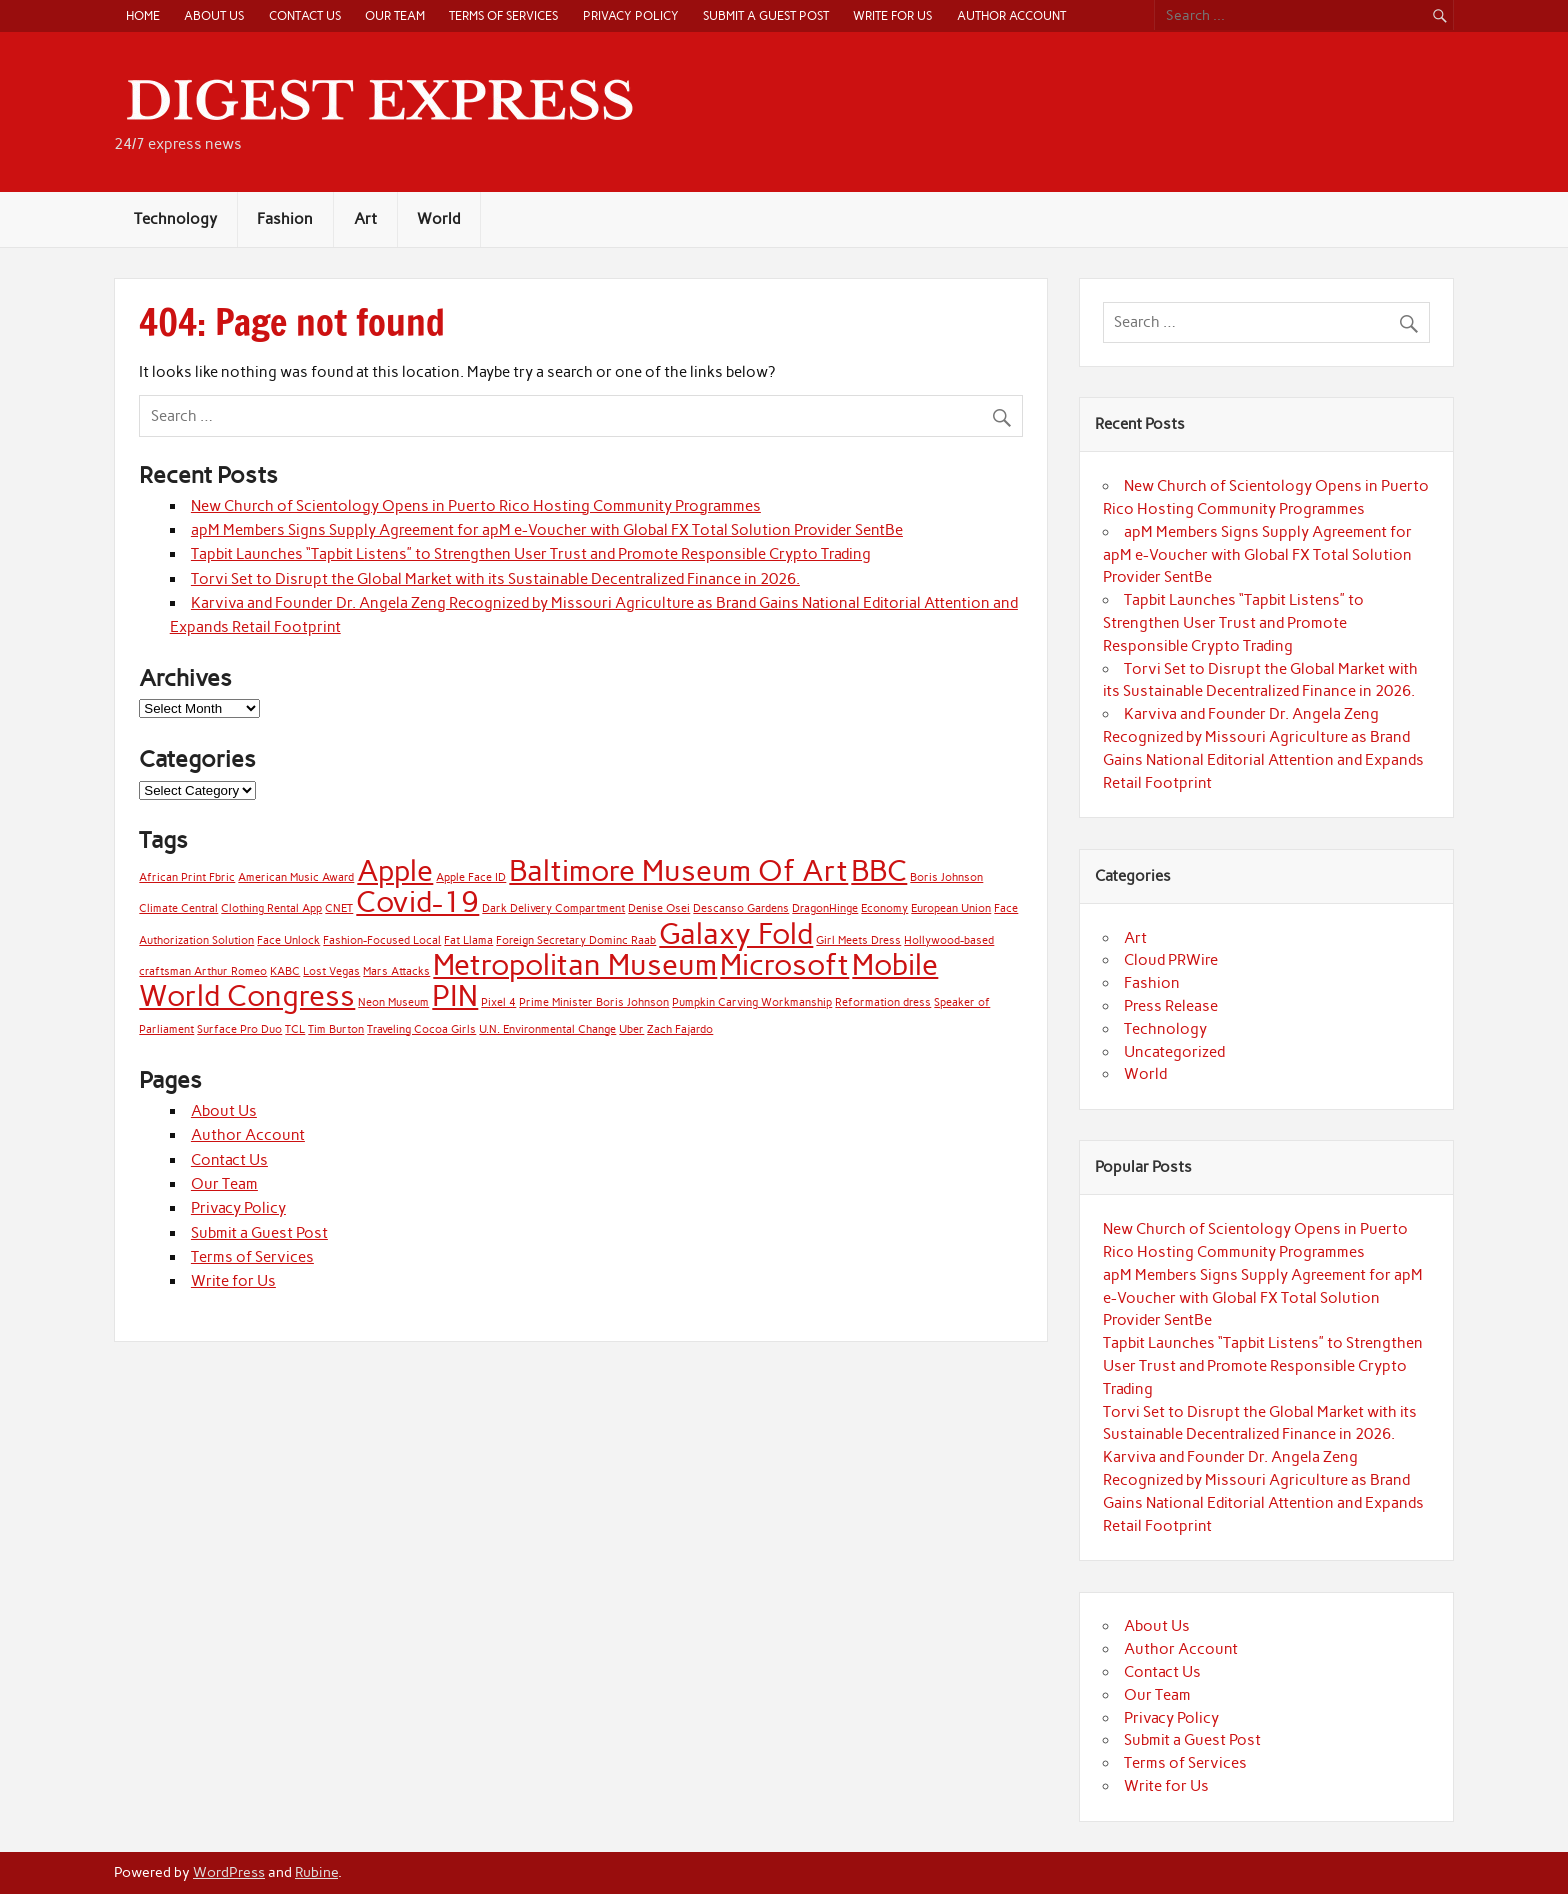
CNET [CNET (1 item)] (339, 908)
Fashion (285, 219)
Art (365, 219)
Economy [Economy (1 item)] (884, 908)
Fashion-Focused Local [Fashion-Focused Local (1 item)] (382, 940)
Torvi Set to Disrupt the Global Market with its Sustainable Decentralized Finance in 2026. (495, 579)
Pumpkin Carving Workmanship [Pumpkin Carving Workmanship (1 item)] (752, 1002)
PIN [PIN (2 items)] (455, 995)
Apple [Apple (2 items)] (395, 870)
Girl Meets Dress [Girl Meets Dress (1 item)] (858, 940)
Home (143, 15)
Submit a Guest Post (766, 15)
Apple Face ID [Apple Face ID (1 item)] (471, 877)
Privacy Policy (631, 15)
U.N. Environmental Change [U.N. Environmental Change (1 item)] (547, 1029)
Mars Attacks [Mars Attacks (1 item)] (396, 971)
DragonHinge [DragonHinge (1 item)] (825, 908)
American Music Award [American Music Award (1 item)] (296, 877)
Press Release (1171, 1006)
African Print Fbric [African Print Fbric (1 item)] (187, 877)
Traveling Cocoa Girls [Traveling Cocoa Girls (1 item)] (421, 1029)
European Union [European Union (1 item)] (951, 908)
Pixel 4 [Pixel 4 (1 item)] (498, 1002)
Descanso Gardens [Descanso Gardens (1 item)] (741, 908)
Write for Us (892, 15)
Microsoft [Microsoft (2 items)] (784, 964)
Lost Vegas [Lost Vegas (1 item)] (331, 971)
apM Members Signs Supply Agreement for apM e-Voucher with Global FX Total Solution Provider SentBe (547, 530)
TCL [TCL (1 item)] (295, 1029)
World (438, 219)
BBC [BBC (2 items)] (879, 870)
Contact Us (305, 15)
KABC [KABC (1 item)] (285, 971)
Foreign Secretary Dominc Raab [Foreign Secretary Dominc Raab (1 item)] (576, 940)
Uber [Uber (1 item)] (631, 1029)
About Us (214, 15)
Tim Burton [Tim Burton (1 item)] (336, 1029)
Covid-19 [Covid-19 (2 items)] (417, 901)
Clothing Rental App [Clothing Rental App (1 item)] (271, 908)
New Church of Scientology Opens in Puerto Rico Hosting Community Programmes (476, 506)
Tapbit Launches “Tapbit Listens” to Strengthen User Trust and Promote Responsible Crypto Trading (531, 554)
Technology (175, 219)
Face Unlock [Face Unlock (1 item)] (288, 940)
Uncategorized (1174, 1052)
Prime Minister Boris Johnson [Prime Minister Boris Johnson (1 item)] (594, 1002)
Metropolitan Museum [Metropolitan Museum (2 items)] (575, 964)
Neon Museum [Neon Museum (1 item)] (393, 1002)
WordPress (229, 1872)
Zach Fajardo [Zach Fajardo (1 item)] (680, 1029)
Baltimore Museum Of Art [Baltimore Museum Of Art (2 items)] (678, 870)
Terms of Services (503, 15)
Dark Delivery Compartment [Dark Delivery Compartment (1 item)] (553, 908)
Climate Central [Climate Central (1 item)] (178, 908)
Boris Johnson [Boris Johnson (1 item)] (946, 877)
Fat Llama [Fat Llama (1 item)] (468, 940)
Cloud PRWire (1171, 960)
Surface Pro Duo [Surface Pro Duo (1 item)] (239, 1029)
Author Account (1011, 15)
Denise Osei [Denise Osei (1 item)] (659, 908)
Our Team (395, 15)
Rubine (316, 1872)
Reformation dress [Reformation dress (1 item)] (883, 1002)
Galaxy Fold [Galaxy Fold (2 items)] (736, 933)
